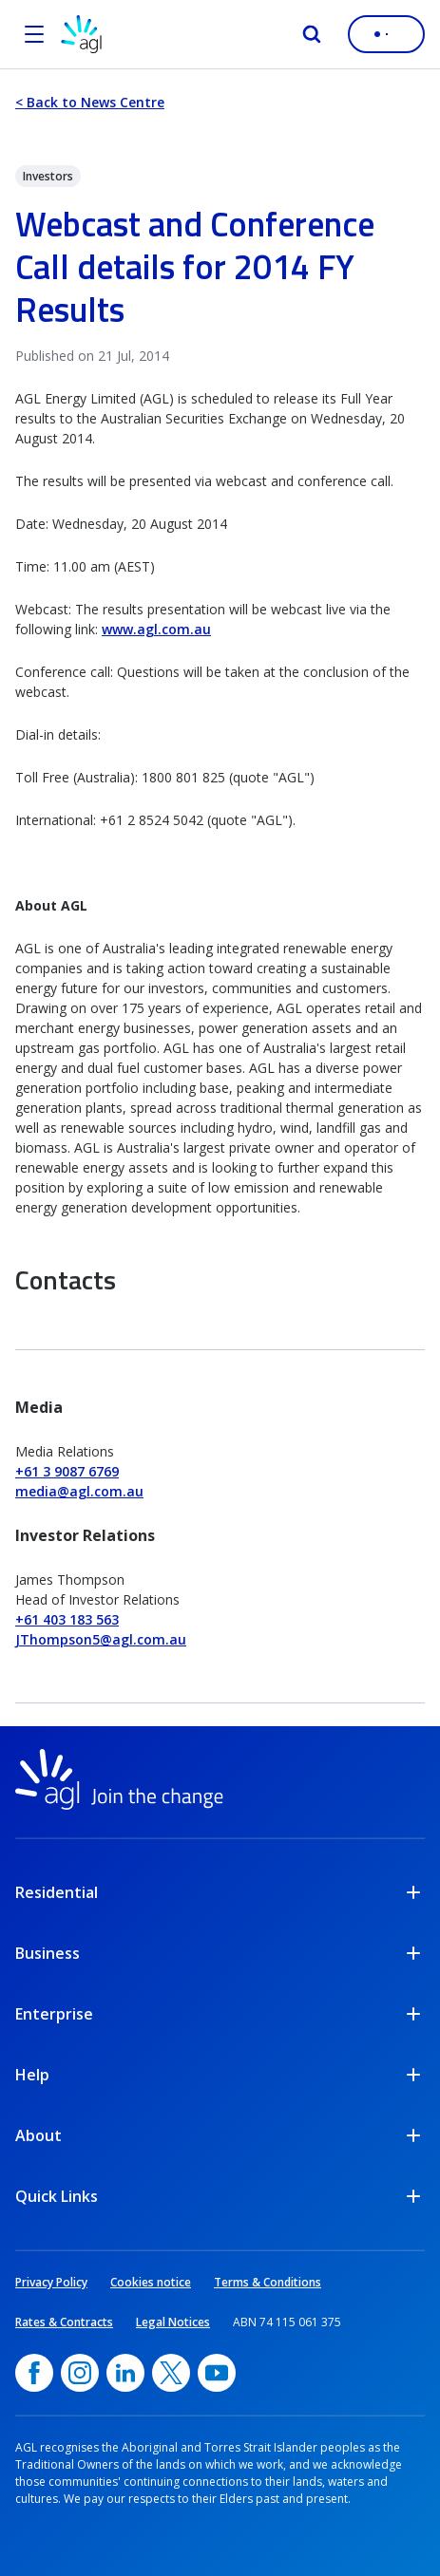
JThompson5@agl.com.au (100, 1639)
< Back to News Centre (89, 102)
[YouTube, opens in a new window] (217, 2373)
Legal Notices (173, 2322)
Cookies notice (150, 2282)
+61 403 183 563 (67, 1619)
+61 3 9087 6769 (67, 1471)
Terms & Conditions (267, 2282)
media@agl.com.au (79, 1491)
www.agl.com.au (156, 629)
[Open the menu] (34, 34)
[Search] (312, 34)
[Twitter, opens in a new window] (171, 2373)
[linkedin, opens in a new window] (125, 2373)
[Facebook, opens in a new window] (34, 2373)
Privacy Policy (51, 2282)
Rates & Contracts (64, 2322)
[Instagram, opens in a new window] (80, 2373)
